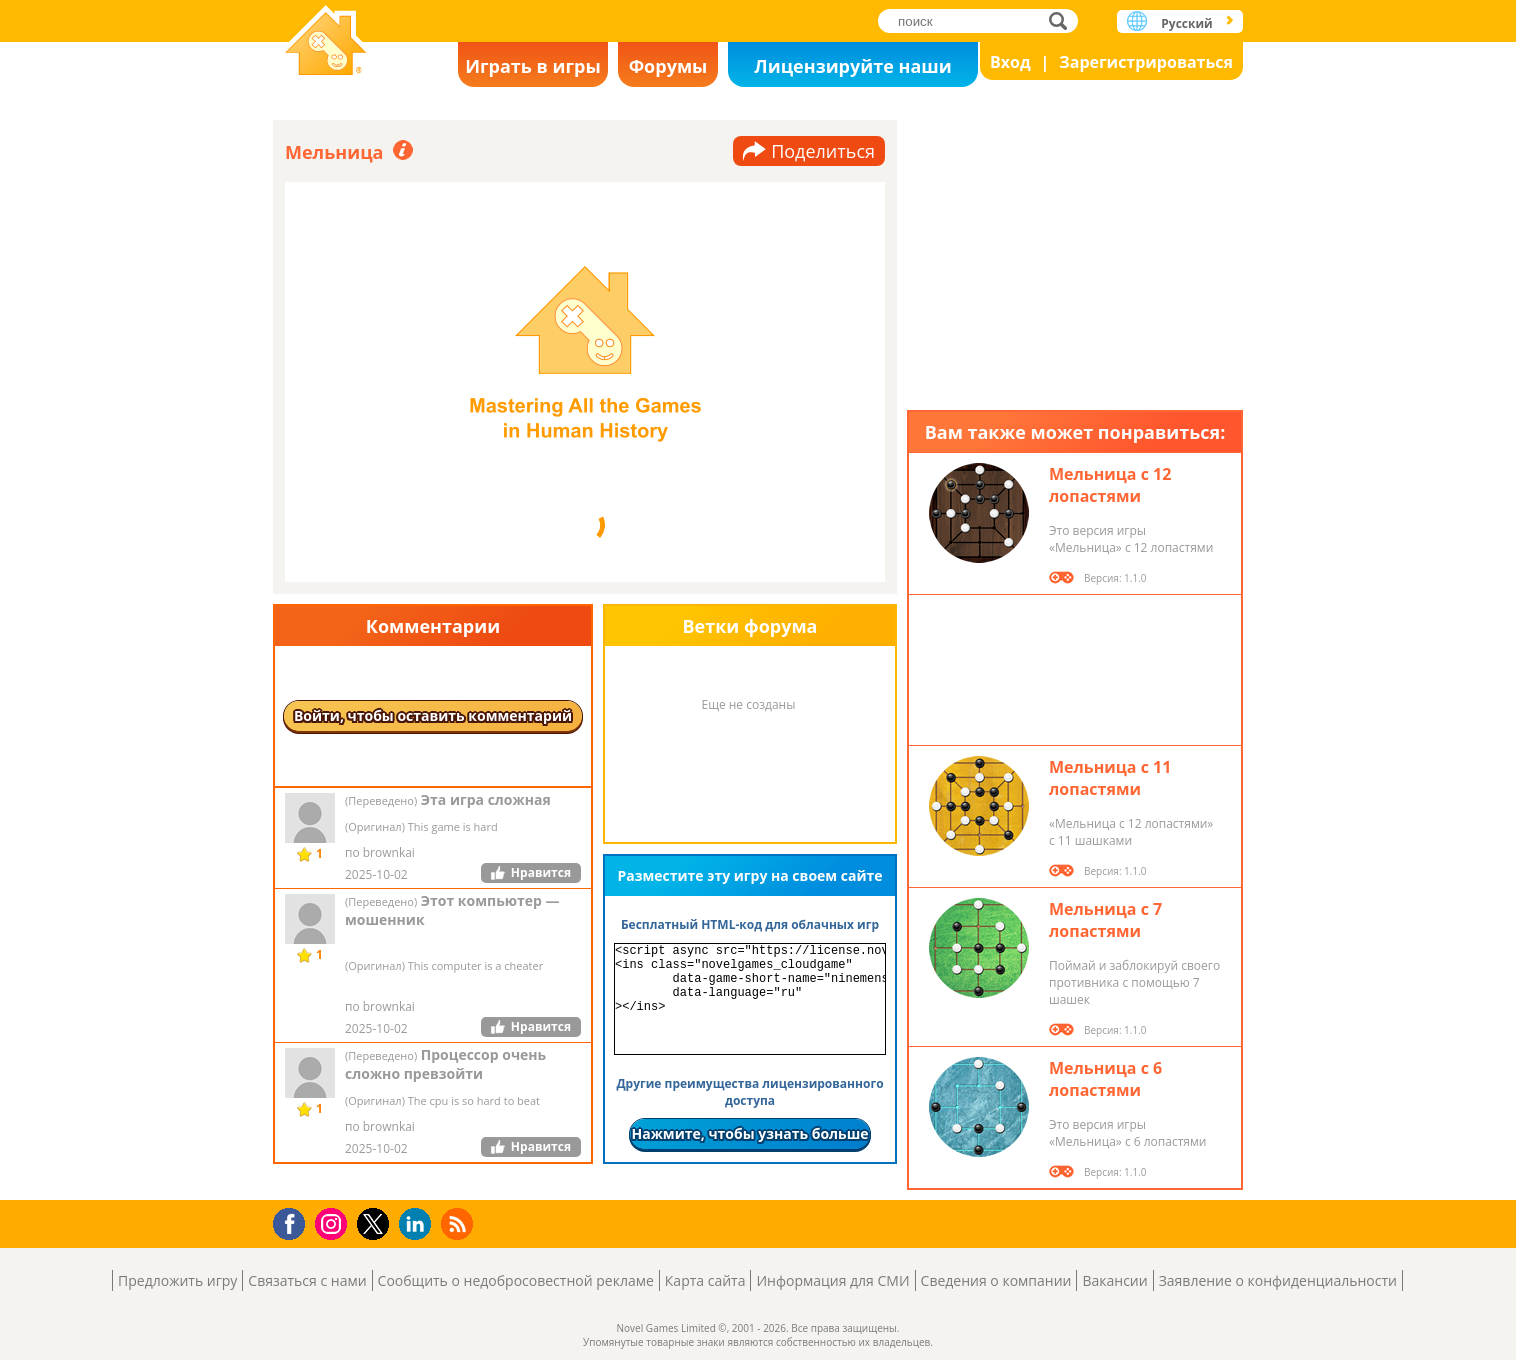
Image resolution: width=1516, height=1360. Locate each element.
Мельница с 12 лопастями (1110, 485)
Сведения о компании (996, 1280)
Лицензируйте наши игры (852, 70)
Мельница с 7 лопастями (1105, 920)
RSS (459, 1223)
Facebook (294, 1221)
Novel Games (326, 42)
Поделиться (823, 151)
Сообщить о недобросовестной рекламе (516, 1280)
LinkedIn (418, 1224)
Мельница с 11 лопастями (1110, 778)
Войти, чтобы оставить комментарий (433, 715)
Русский (1186, 23)
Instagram (334, 1222)
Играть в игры (533, 66)
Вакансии (1114, 1280)
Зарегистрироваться (1146, 62)
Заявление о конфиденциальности (1278, 1280)
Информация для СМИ (832, 1280)
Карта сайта (705, 1280)
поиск (1063, 20)
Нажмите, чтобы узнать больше (749, 1133)
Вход (1010, 62)
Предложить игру (177, 1280)
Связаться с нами (307, 1280)
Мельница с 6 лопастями (1105, 1079)
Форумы (668, 66)
